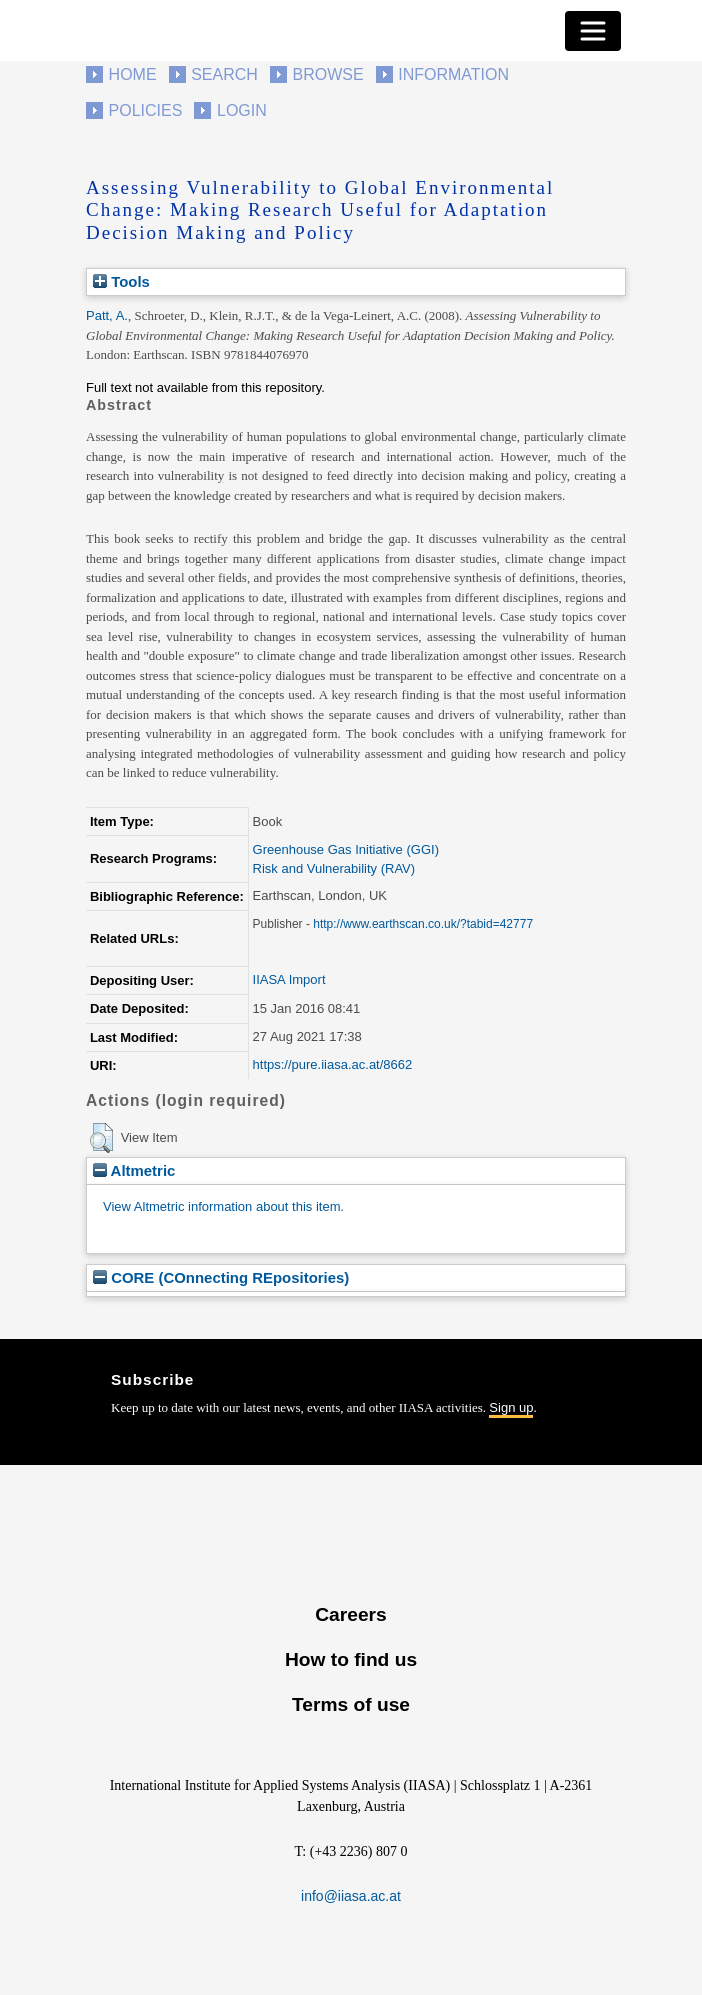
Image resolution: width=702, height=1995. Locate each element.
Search (224, 74)
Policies (146, 110)
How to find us (351, 1659)
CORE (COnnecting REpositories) (221, 1277)
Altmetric (134, 1170)
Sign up (511, 1407)
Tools (121, 281)
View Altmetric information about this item (221, 1206)
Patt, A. (107, 315)
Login (242, 110)
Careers (350, 1614)
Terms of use (351, 1704)
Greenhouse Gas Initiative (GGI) (346, 849)
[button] (101, 1138)
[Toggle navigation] (593, 31)
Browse (327, 74)
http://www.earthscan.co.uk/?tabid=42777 (423, 924)
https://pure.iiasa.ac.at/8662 (333, 1064)
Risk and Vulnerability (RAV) (334, 868)
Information (453, 74)
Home (133, 74)
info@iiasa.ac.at (351, 1896)
